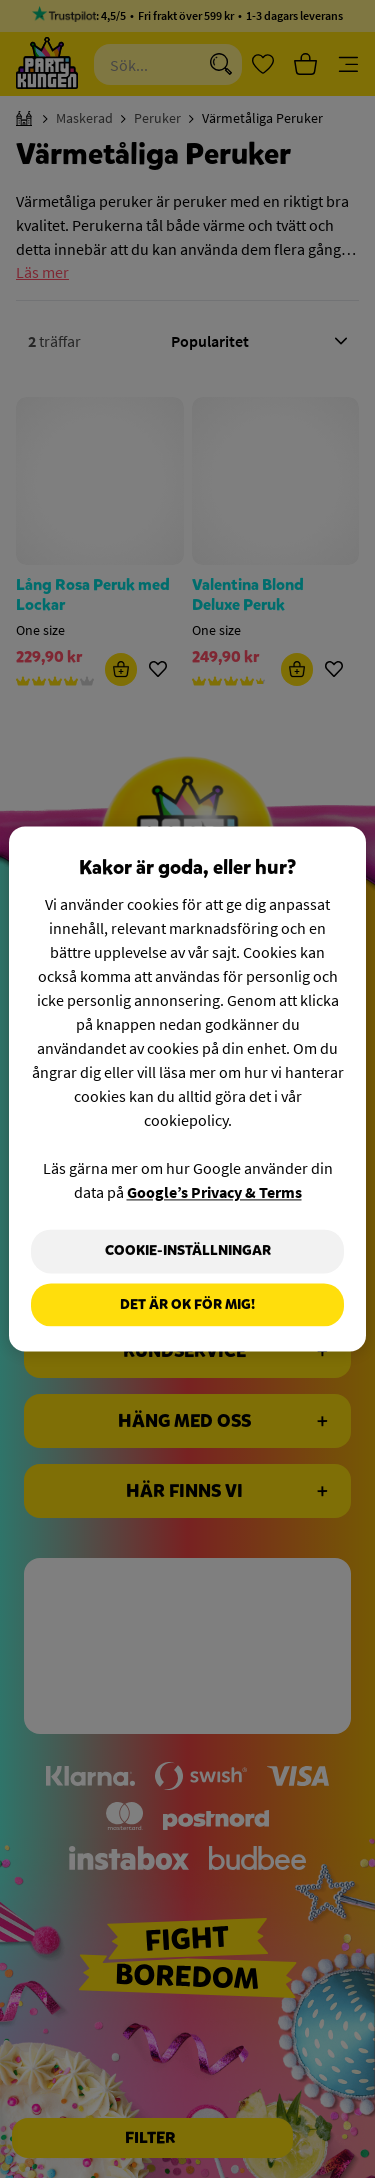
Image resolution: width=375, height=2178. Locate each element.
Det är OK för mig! (187, 1304)
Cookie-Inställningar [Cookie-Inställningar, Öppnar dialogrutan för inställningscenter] (188, 1250)
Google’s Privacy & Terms (214, 1192)
